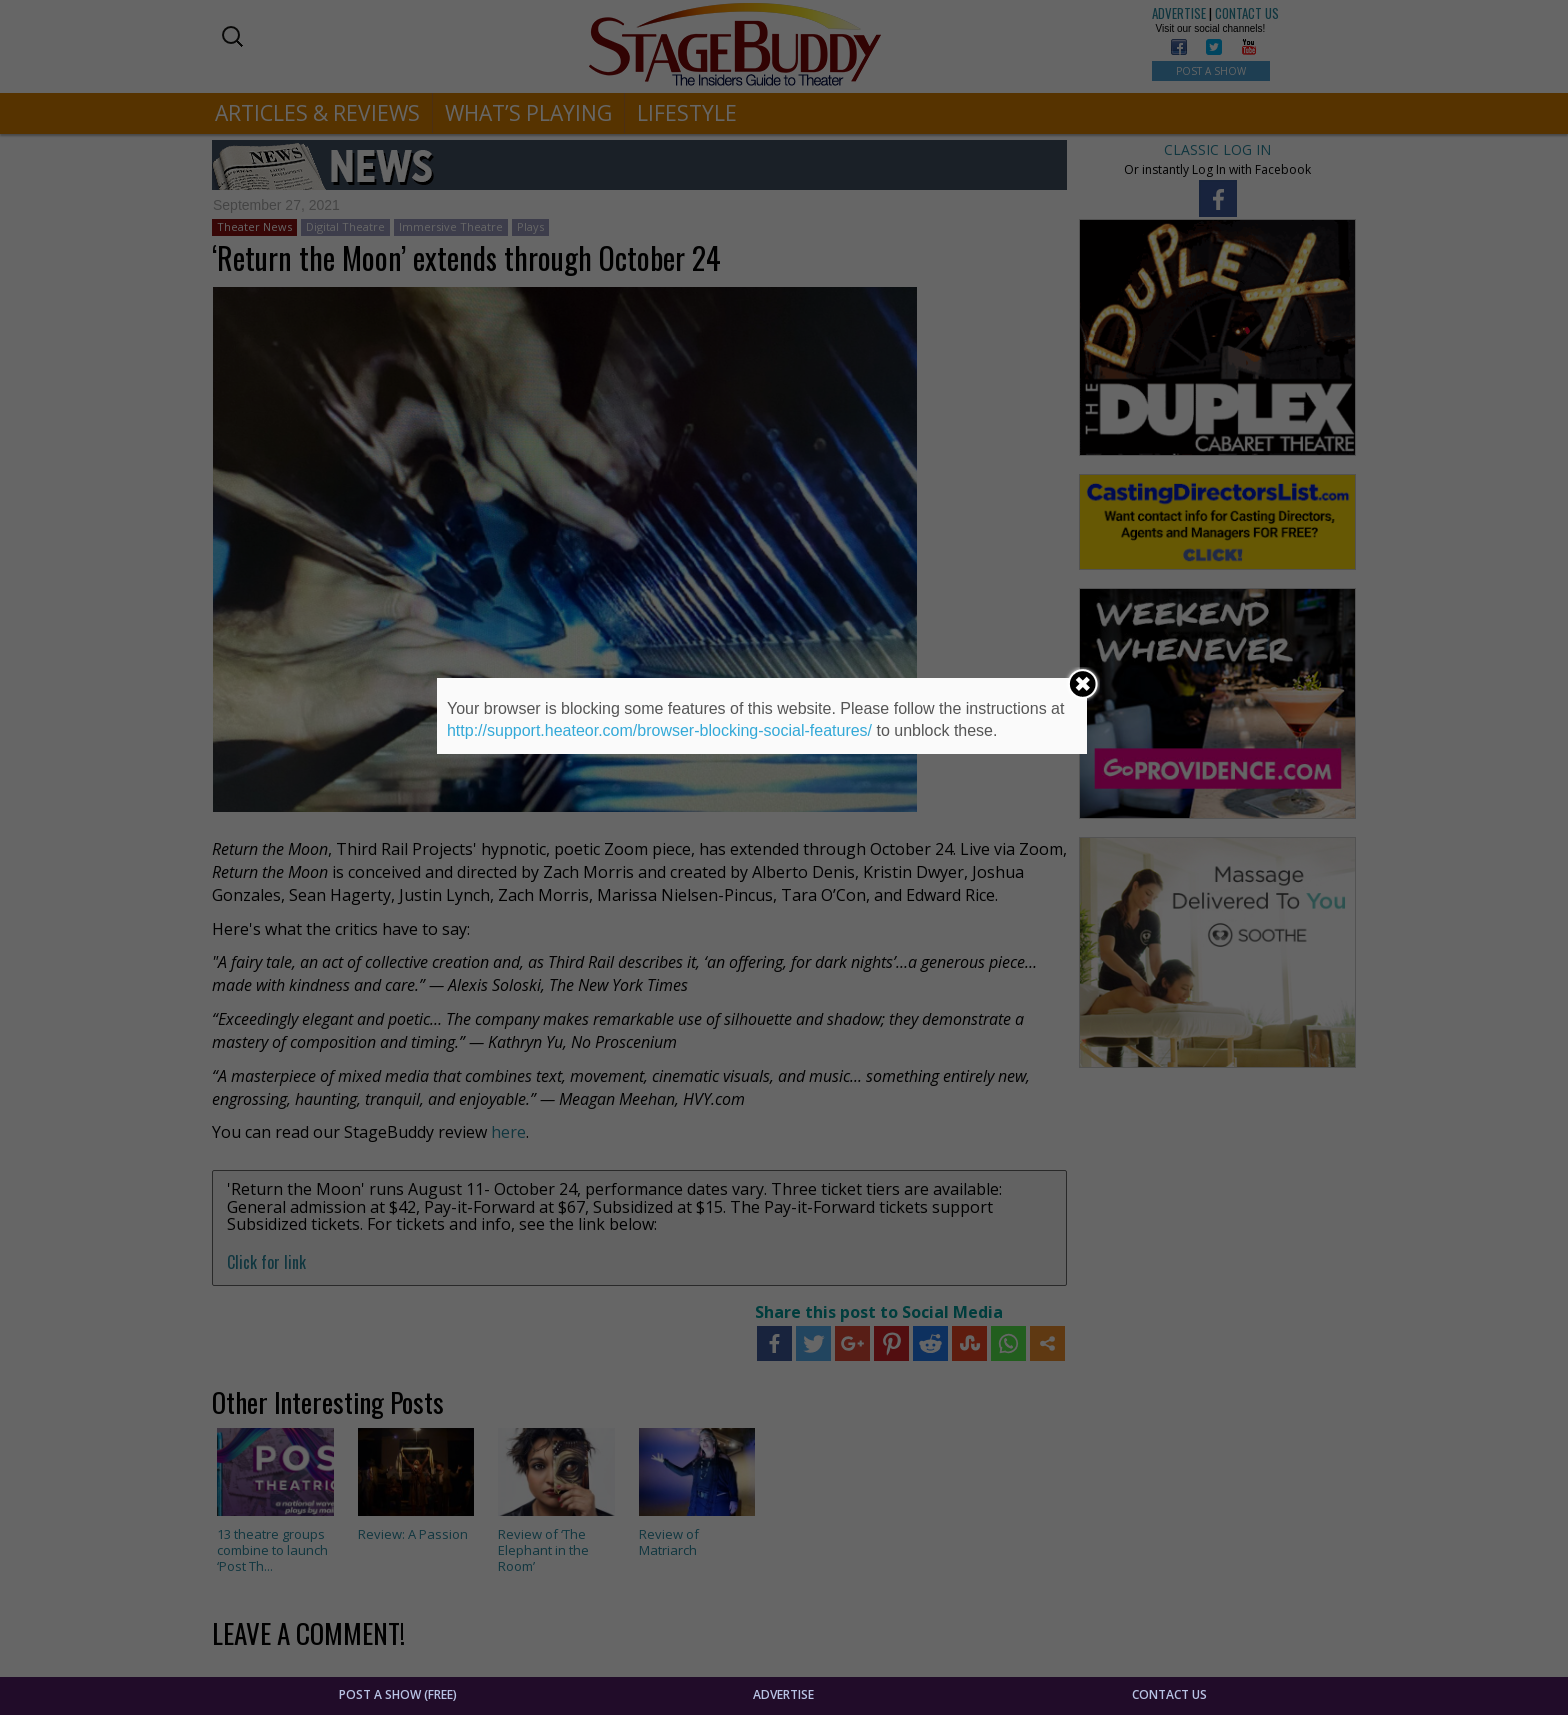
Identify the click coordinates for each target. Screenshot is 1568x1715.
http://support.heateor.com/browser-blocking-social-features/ (659, 730)
